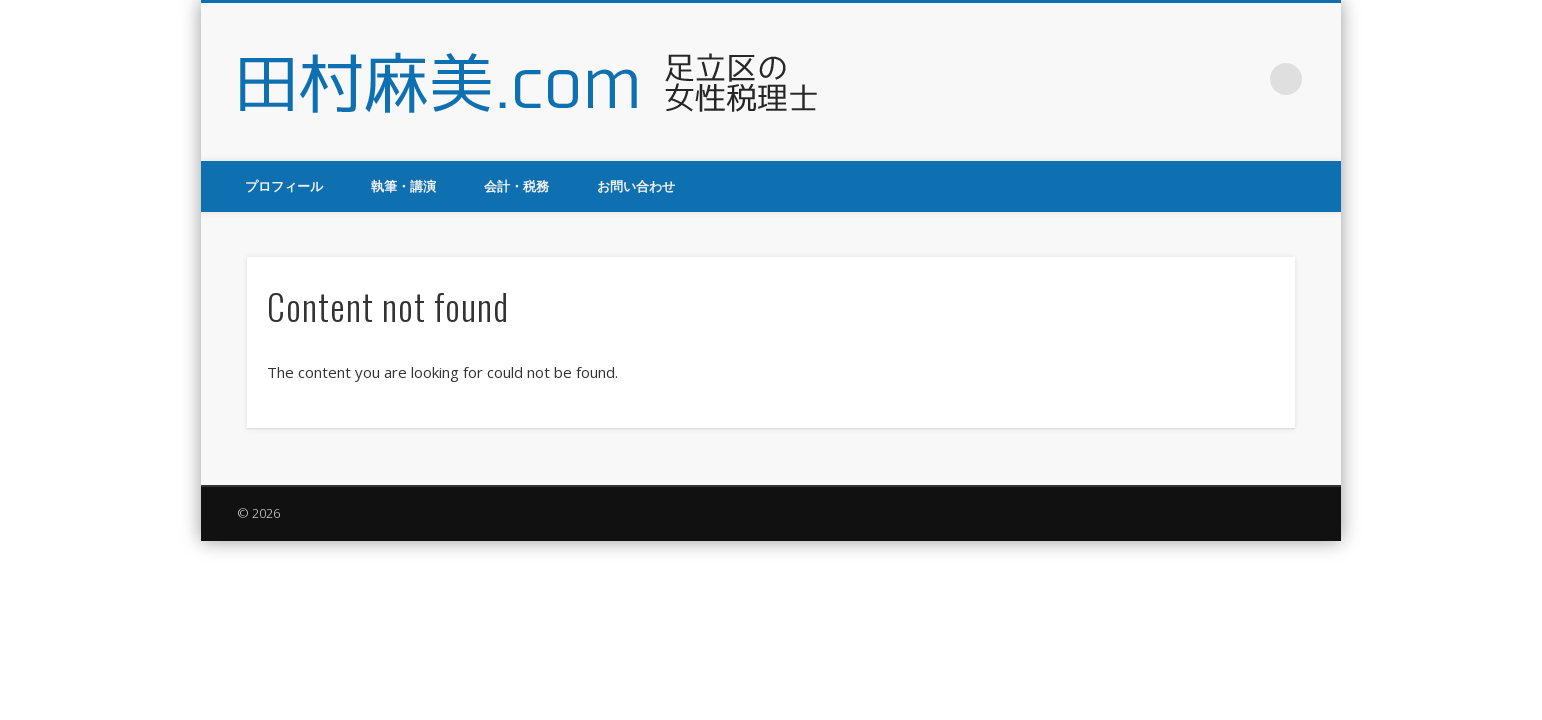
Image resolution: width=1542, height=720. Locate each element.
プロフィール (284, 186)
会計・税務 (516, 186)
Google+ (1245, 79)
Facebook (1163, 79)
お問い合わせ (636, 186)
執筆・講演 (403, 186)
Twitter (1204, 79)
